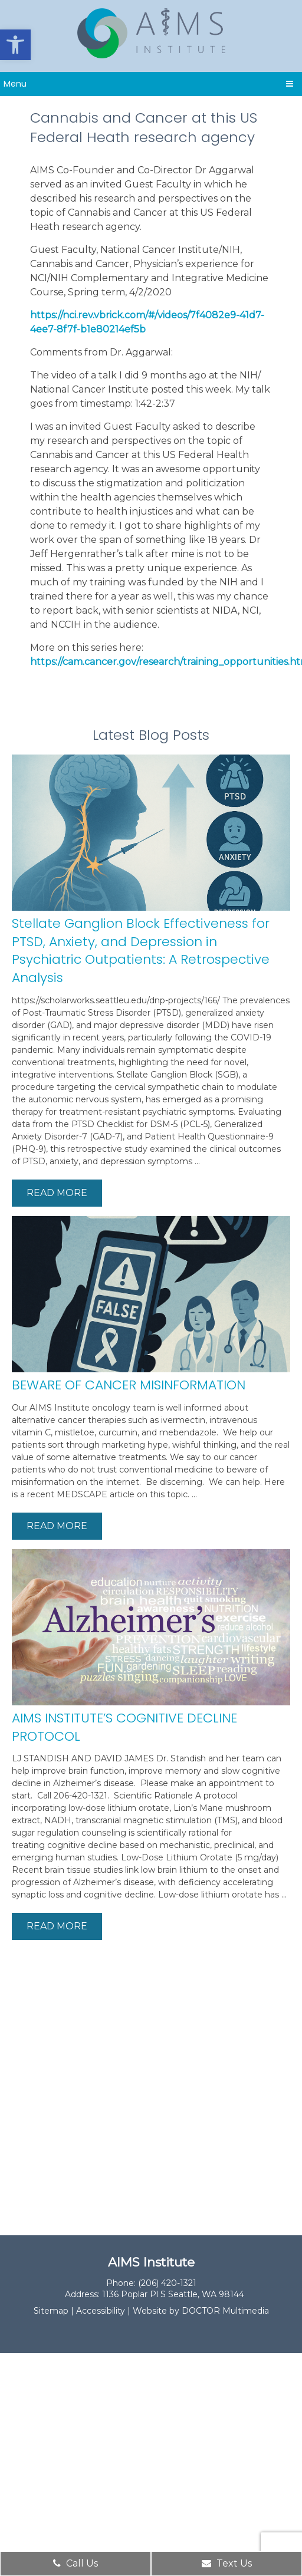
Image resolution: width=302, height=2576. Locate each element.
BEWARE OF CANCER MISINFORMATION (128, 1385)
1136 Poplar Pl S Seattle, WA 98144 (173, 2294)
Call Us (75, 2563)
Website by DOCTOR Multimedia (201, 2310)
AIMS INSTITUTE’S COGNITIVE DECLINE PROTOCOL (124, 1727)
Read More (57, 1192)
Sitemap (51, 2310)
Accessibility (100, 2310)
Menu (15, 84)
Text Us (227, 2563)
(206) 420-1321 (167, 2283)
